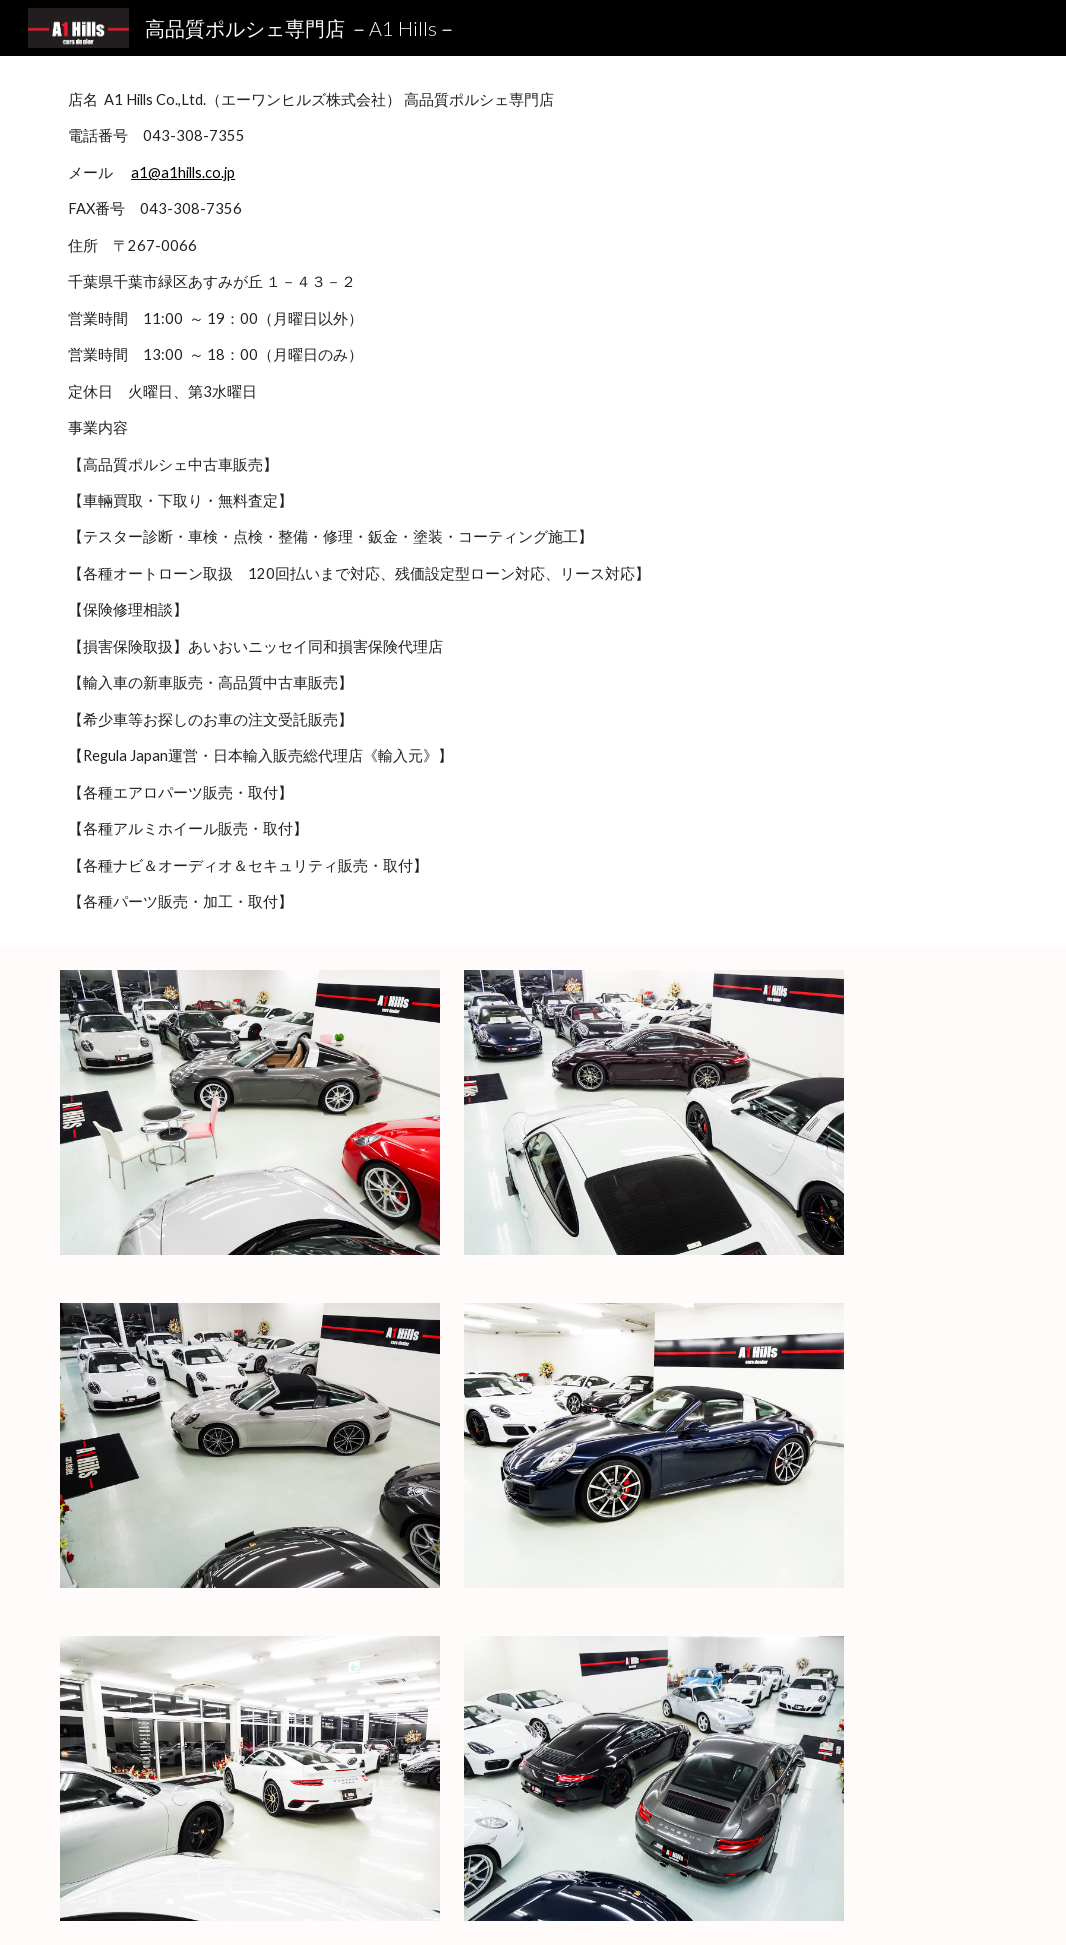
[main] (533, 501)
